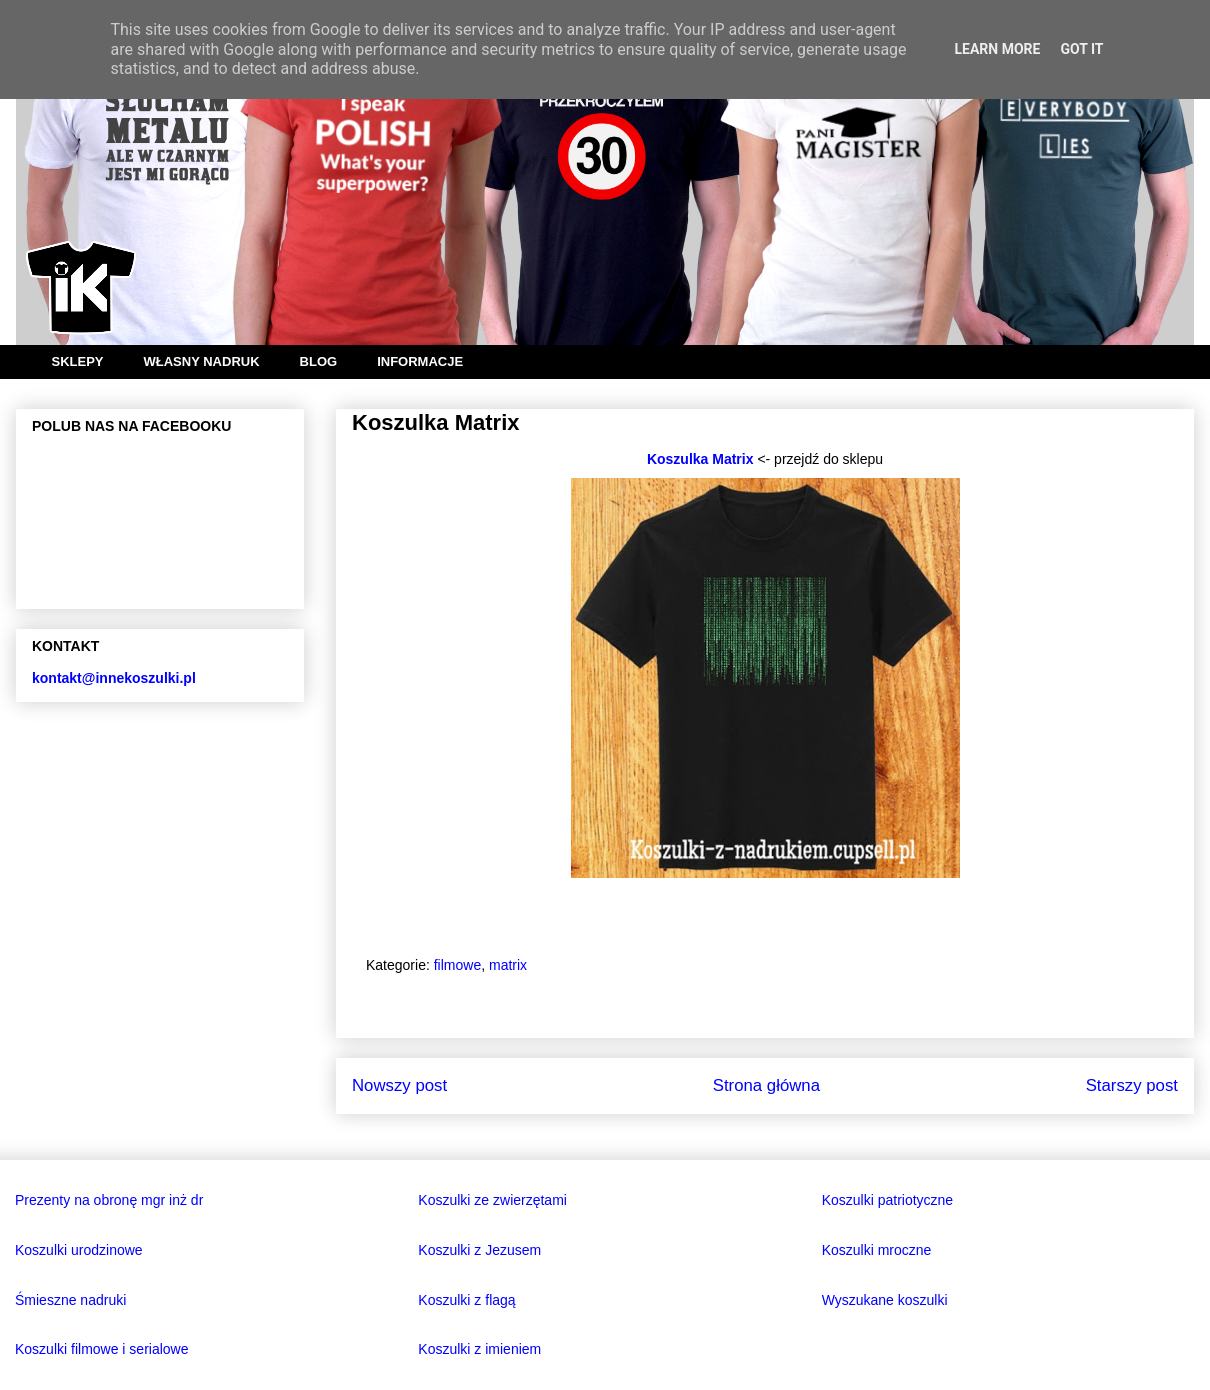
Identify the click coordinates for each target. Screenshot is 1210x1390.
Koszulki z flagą (466, 1300)
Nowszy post (399, 1085)
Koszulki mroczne (877, 1250)
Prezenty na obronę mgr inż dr (109, 1200)
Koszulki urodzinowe (79, 1250)
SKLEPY (78, 361)
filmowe (457, 965)
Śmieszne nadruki (70, 1300)
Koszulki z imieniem (479, 1349)
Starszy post (1132, 1085)
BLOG (319, 361)
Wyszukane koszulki (885, 1300)
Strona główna (766, 1085)
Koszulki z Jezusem (479, 1250)
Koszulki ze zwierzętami (492, 1200)
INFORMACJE (420, 361)
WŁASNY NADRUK (202, 361)
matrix (508, 965)
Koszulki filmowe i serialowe (102, 1349)
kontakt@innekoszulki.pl (114, 678)
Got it (1081, 49)
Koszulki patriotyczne (888, 1200)
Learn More (997, 49)
